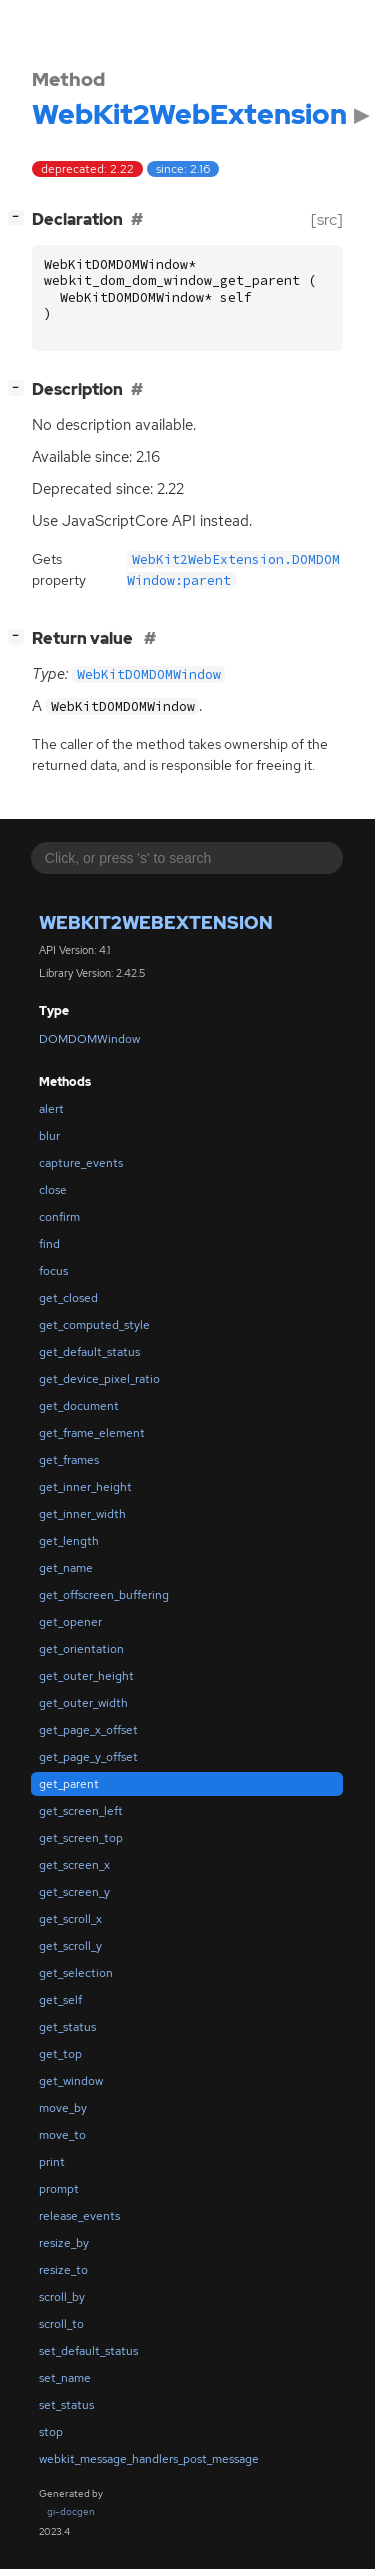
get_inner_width (82, 1514)
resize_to (63, 2270)
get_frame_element (92, 1433)
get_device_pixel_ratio (99, 1379)
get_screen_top (81, 1838)
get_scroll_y (70, 1946)
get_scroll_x (70, 1919)
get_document (79, 1406)
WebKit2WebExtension (156, 922)
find (49, 1244)
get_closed (68, 1298)
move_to (62, 2135)
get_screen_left (81, 1811)
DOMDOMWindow (89, 1039)
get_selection (76, 1973)
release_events (79, 2216)
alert (51, 1109)
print (52, 2162)
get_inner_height (85, 1487)
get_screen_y (74, 1892)
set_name (65, 2378)
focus (53, 1271)
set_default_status (88, 2351)
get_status (67, 2027)
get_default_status (89, 1352)
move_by (63, 2108)
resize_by (64, 2243)
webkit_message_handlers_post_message (149, 2459)
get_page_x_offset (88, 1730)
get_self (60, 2000)
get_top (60, 2054)
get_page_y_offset (88, 1757)
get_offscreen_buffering (104, 1595)
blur (49, 1136)
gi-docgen (71, 2511)
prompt (59, 2189)
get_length (69, 1541)
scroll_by (62, 2297)
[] (20, 217)
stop (51, 2432)
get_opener (70, 1622)
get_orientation (81, 1649)
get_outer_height (86, 1676)
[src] (327, 219)
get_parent (69, 1784)
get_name (66, 1568)
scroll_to (61, 2324)
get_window (71, 2081)
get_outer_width (83, 1703)
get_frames (69, 1460)
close (53, 1190)
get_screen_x (74, 1865)
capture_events (81, 1163)
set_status (66, 2405)
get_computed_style (94, 1325)
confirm (59, 1217)
